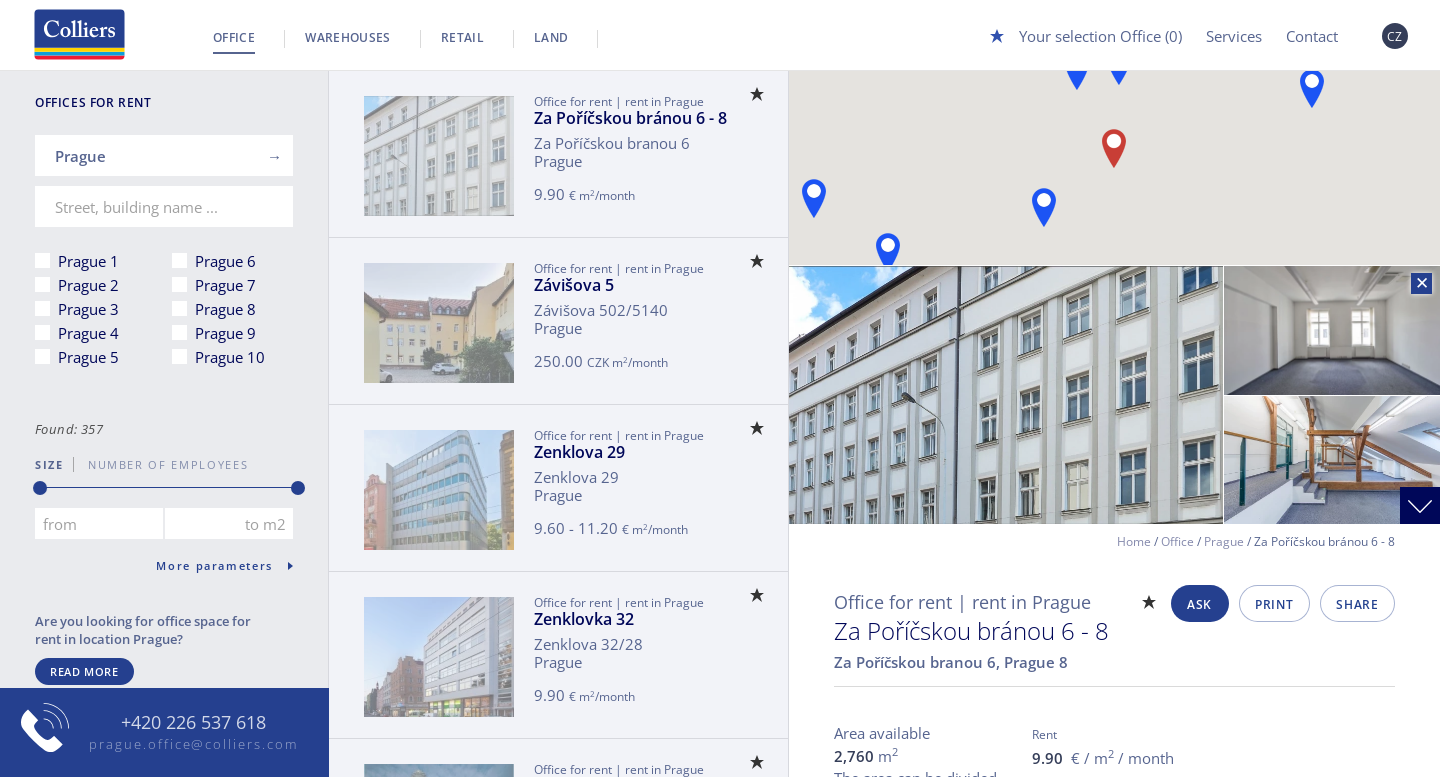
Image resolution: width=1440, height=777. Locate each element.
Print (1274, 604)
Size (49, 464)
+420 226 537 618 (193, 723)
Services (1234, 36)
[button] (1044, 207)
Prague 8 (225, 309)
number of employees (161, 464)
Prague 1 (88, 261)
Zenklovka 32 (584, 619)
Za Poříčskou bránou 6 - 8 (630, 118)
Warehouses (348, 37)
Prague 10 (230, 357)
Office (234, 37)
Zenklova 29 (579, 452)
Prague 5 (88, 357)
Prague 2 (88, 285)
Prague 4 (88, 333)
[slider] (40, 488)
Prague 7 (225, 285)
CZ (1395, 36)
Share (1357, 604)
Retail (462, 37)
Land (551, 37)
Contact (1312, 36)
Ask (1199, 604)
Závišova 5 (574, 285)
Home (1134, 541)
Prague (1224, 541)
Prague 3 (88, 309)
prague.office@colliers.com (193, 744)
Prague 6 (225, 261)
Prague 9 (225, 333)
